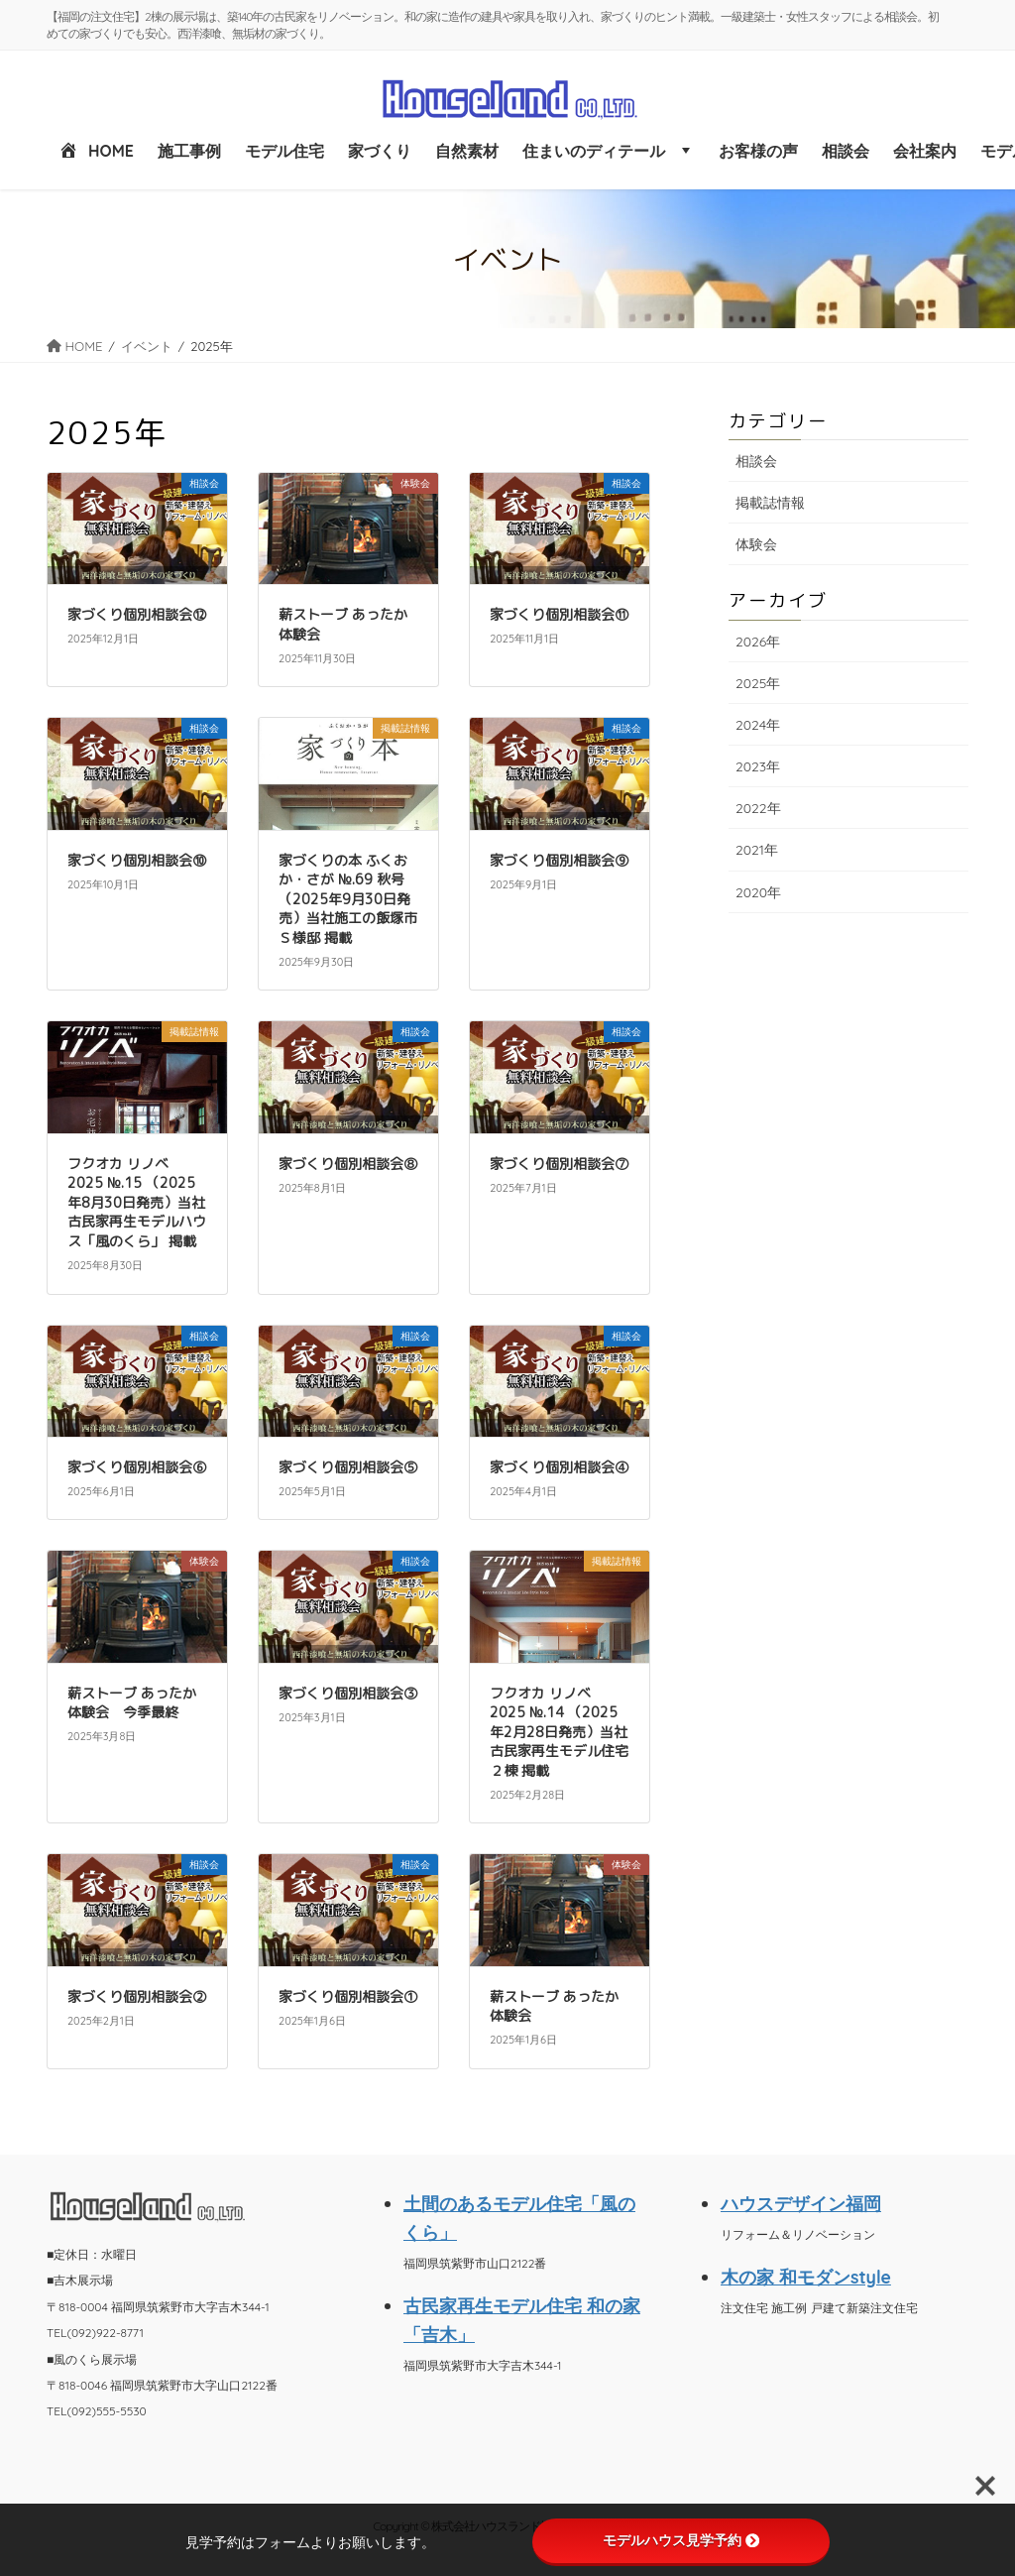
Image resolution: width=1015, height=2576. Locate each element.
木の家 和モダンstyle (806, 2276)
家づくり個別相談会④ (559, 1467)
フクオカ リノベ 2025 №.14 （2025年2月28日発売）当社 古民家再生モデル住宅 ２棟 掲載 (559, 1732)
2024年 (757, 725)
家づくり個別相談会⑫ (136, 614)
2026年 (757, 641)
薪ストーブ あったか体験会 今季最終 (131, 1703)
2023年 (757, 766)
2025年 (757, 683)
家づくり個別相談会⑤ (348, 1467)
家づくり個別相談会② (136, 1996)
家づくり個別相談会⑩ (136, 860)
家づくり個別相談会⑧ (348, 1163)
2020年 (758, 892)
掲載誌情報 (770, 503)
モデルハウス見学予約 (681, 2540)
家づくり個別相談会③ (348, 1693)
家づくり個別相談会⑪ (559, 614)
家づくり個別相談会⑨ (559, 860)
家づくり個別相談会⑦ (559, 1163)
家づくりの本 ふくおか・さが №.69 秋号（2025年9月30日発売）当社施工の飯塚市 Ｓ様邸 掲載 (348, 899)
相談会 (756, 461)
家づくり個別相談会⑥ (136, 1467)
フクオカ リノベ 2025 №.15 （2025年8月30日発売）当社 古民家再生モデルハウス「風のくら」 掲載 (136, 1202)
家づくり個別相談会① (348, 1996)
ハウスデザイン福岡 (801, 2203)
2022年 (758, 808)
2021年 (756, 850)
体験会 (756, 544)
